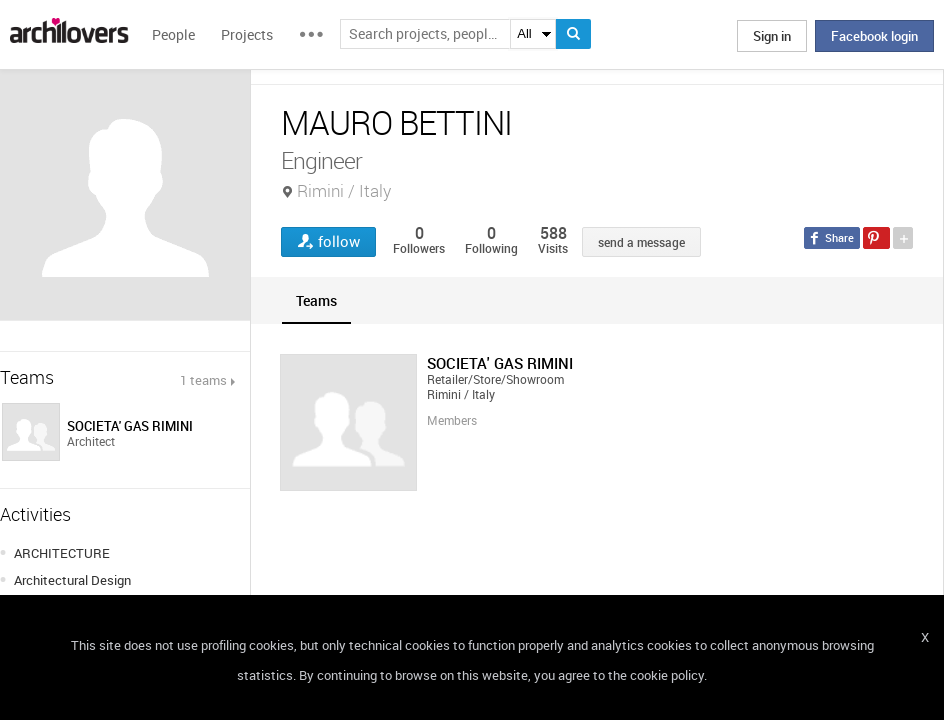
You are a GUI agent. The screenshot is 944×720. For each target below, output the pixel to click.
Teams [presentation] (316, 300)
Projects (247, 34)
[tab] (316, 300)
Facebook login (874, 36)
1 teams (203, 380)
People (173, 34)
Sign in (772, 36)
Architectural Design (72, 580)
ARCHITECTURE (62, 553)
